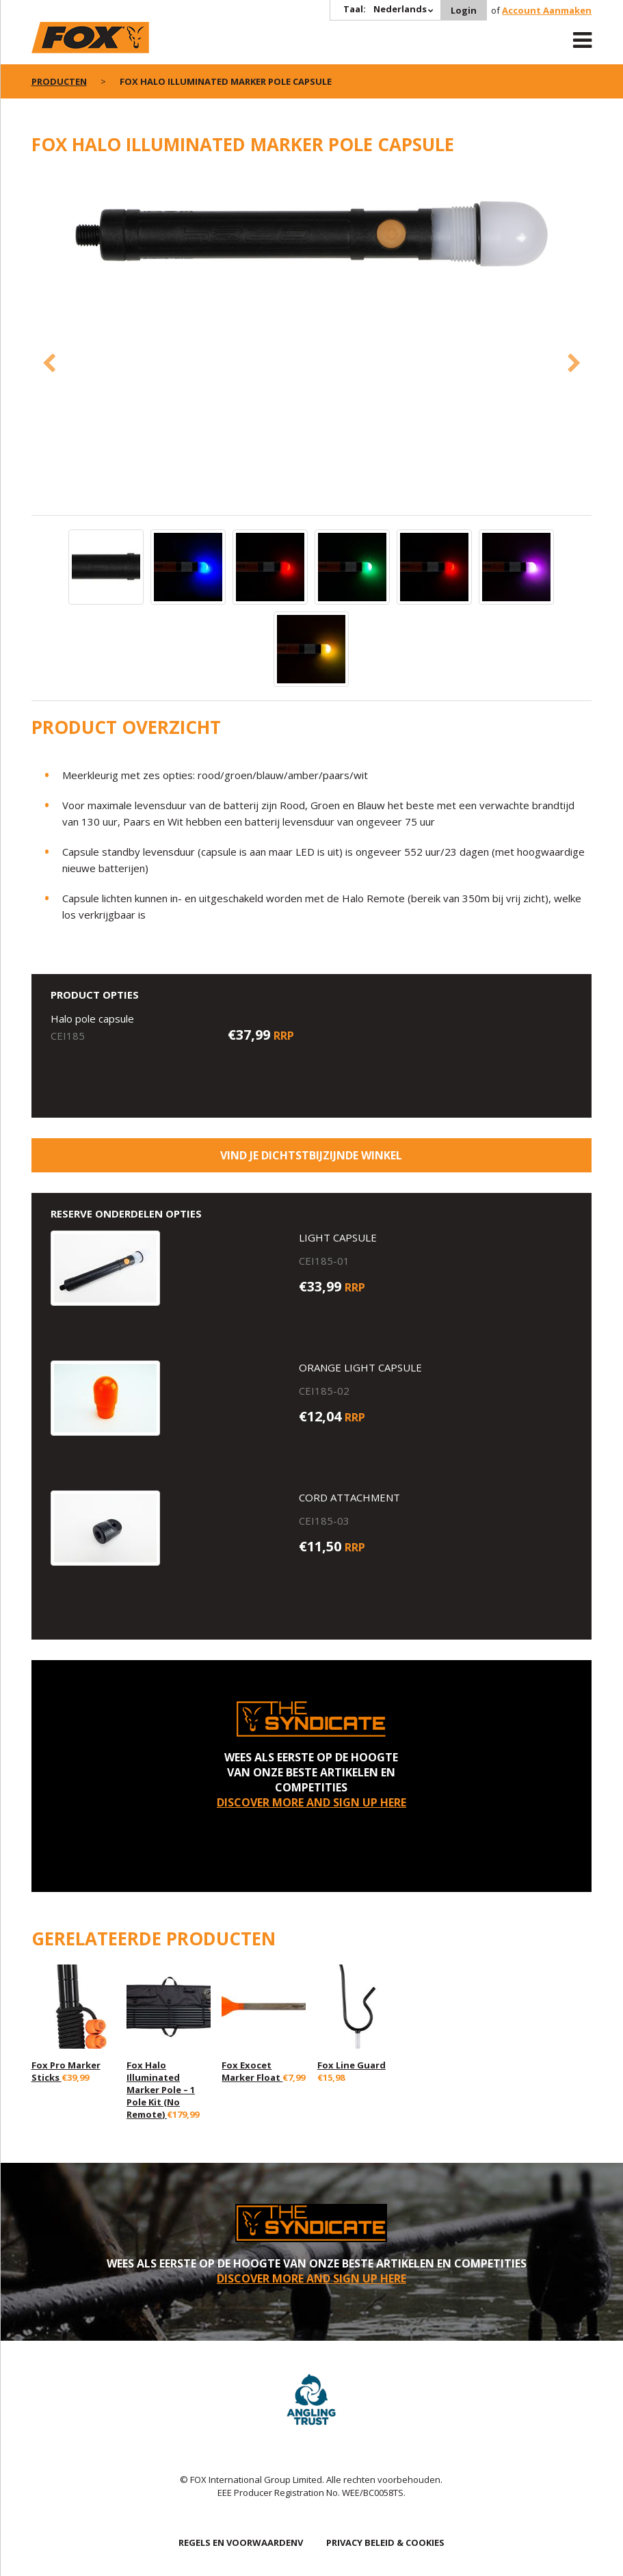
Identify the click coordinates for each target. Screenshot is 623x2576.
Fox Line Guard (351, 2065)
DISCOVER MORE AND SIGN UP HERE (311, 1802)
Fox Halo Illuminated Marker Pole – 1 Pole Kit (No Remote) (161, 2089)
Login (464, 10)
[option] (311, 236)
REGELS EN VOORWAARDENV (240, 2542)
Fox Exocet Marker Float (252, 2071)
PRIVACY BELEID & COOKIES (385, 2542)
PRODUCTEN (59, 81)
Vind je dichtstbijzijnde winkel (311, 1155)
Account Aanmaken (547, 10)
